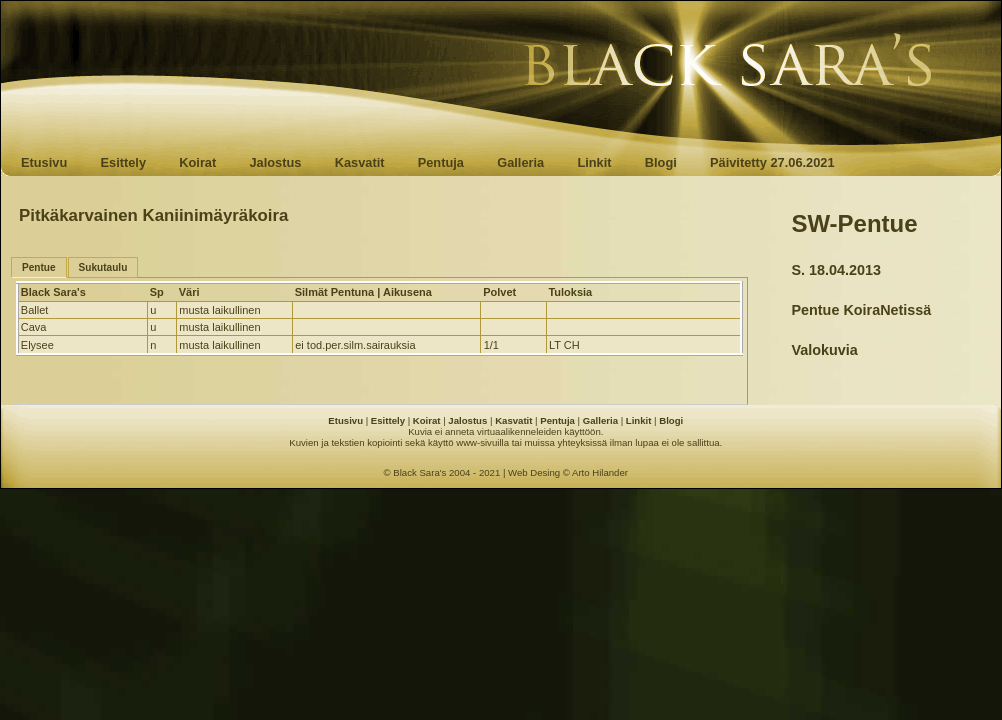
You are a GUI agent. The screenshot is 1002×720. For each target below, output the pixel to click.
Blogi (661, 162)
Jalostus (276, 162)
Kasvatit (360, 162)
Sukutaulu (103, 267)
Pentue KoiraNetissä (861, 310)
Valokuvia (824, 350)
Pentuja (441, 162)
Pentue (39, 267)
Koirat (197, 162)
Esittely (123, 162)
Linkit (594, 162)
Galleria (520, 162)
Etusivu (44, 162)
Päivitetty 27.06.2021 (772, 162)
